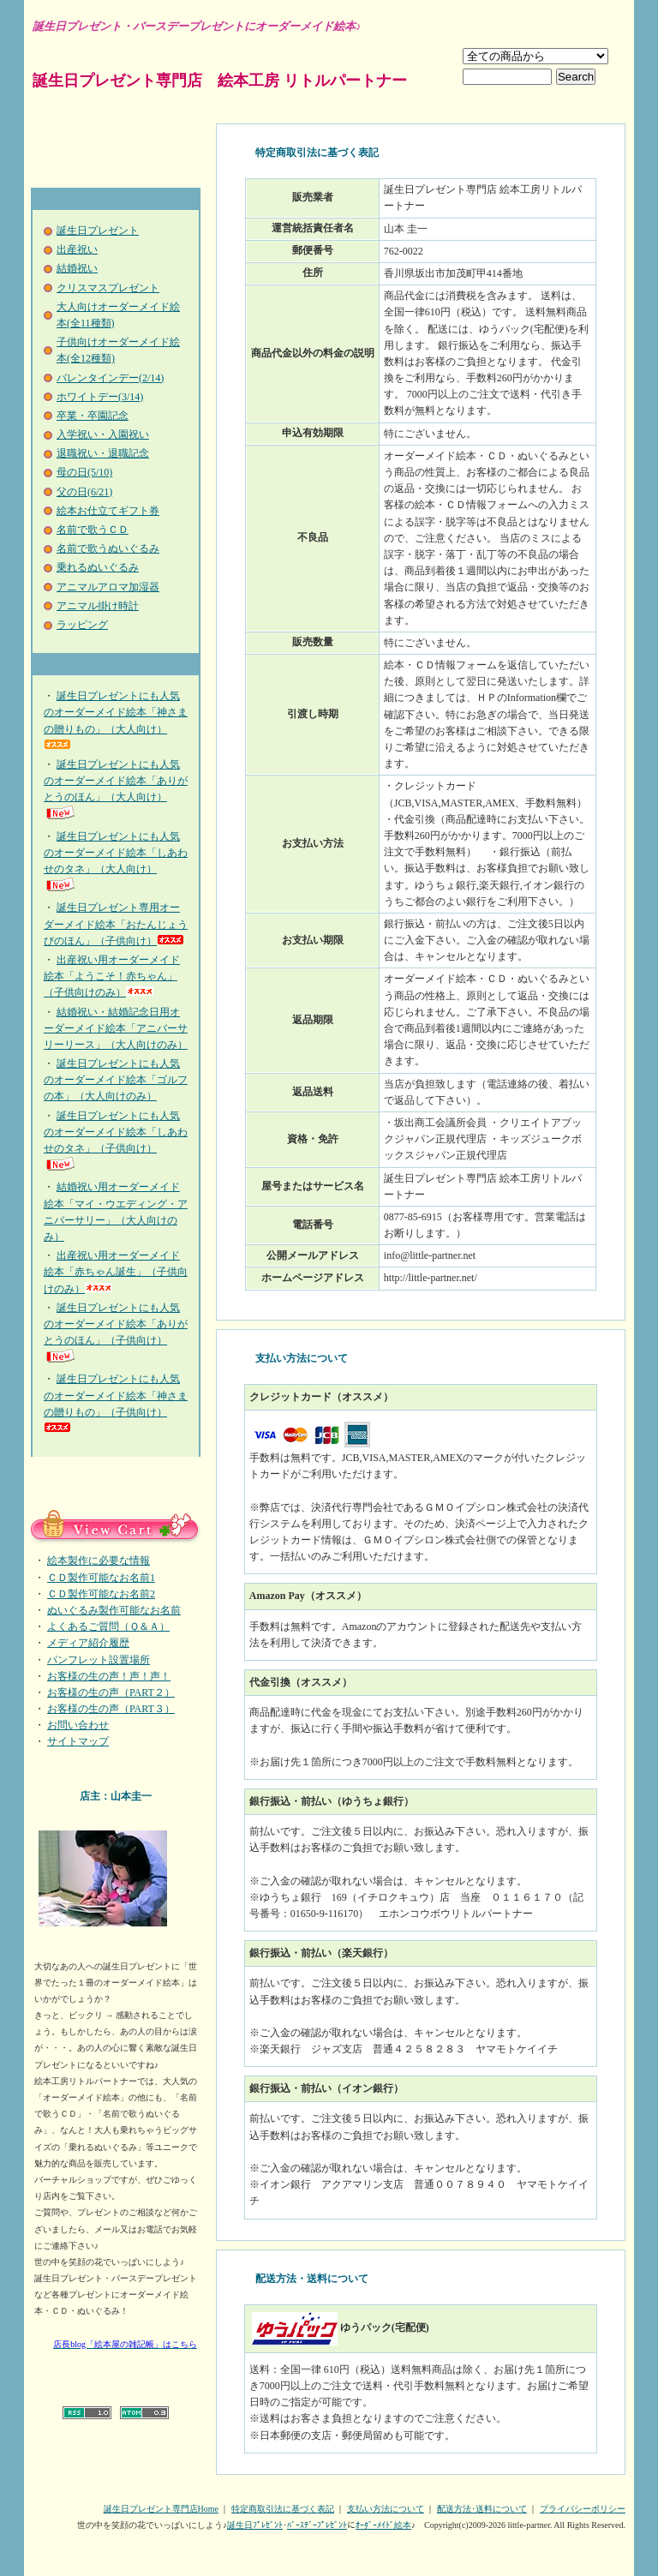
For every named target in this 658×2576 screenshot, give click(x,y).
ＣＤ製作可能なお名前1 (101, 1578)
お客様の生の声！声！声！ (108, 1676)
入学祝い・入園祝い (103, 434)
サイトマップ (78, 1741)
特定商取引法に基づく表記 (282, 2508)
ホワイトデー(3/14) (100, 397)
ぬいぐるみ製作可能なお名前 (114, 1610)
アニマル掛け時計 (98, 606)
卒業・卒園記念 (93, 416)
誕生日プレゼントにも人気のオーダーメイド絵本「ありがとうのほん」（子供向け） (116, 1333)
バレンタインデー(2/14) (110, 378)
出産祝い (77, 249)
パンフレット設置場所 (98, 1660)
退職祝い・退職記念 (103, 453)
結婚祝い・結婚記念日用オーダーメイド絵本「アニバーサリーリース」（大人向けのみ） (116, 1028)
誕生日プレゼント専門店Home (161, 2508)
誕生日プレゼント (98, 231)
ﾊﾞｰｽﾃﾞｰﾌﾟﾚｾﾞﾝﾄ (317, 2525)
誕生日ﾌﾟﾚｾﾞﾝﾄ (255, 2525)
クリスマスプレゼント (108, 288)
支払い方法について (385, 2508)
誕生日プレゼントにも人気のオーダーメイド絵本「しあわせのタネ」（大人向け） (116, 861)
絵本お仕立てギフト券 (108, 511)
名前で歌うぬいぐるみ (108, 548)
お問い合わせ (78, 1725)
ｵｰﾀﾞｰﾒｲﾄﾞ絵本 (383, 2525)
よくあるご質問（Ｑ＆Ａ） (108, 1626)
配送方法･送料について (482, 2508)
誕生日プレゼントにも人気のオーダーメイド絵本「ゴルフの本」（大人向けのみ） (116, 1079)
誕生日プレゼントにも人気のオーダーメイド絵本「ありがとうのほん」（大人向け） (116, 789)
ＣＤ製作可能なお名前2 (101, 1594)
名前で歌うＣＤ (93, 530)
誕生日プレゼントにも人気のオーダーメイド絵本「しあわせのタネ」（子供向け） (116, 1141)
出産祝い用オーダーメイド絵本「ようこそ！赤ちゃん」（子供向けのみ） (112, 976)
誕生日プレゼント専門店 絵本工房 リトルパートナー (220, 80)
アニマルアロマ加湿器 (108, 587)
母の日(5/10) (84, 472)
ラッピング (82, 625)
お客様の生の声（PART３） (111, 1709)
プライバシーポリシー (582, 2508)
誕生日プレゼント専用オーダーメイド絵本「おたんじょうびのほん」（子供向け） (116, 924)
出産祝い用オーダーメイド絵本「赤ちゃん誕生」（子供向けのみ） (116, 1271)
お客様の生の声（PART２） (111, 1692)
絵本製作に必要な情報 (98, 1561)
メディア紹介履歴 (88, 1643)
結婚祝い (77, 268)
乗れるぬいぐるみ (98, 567)
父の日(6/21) (84, 492)
